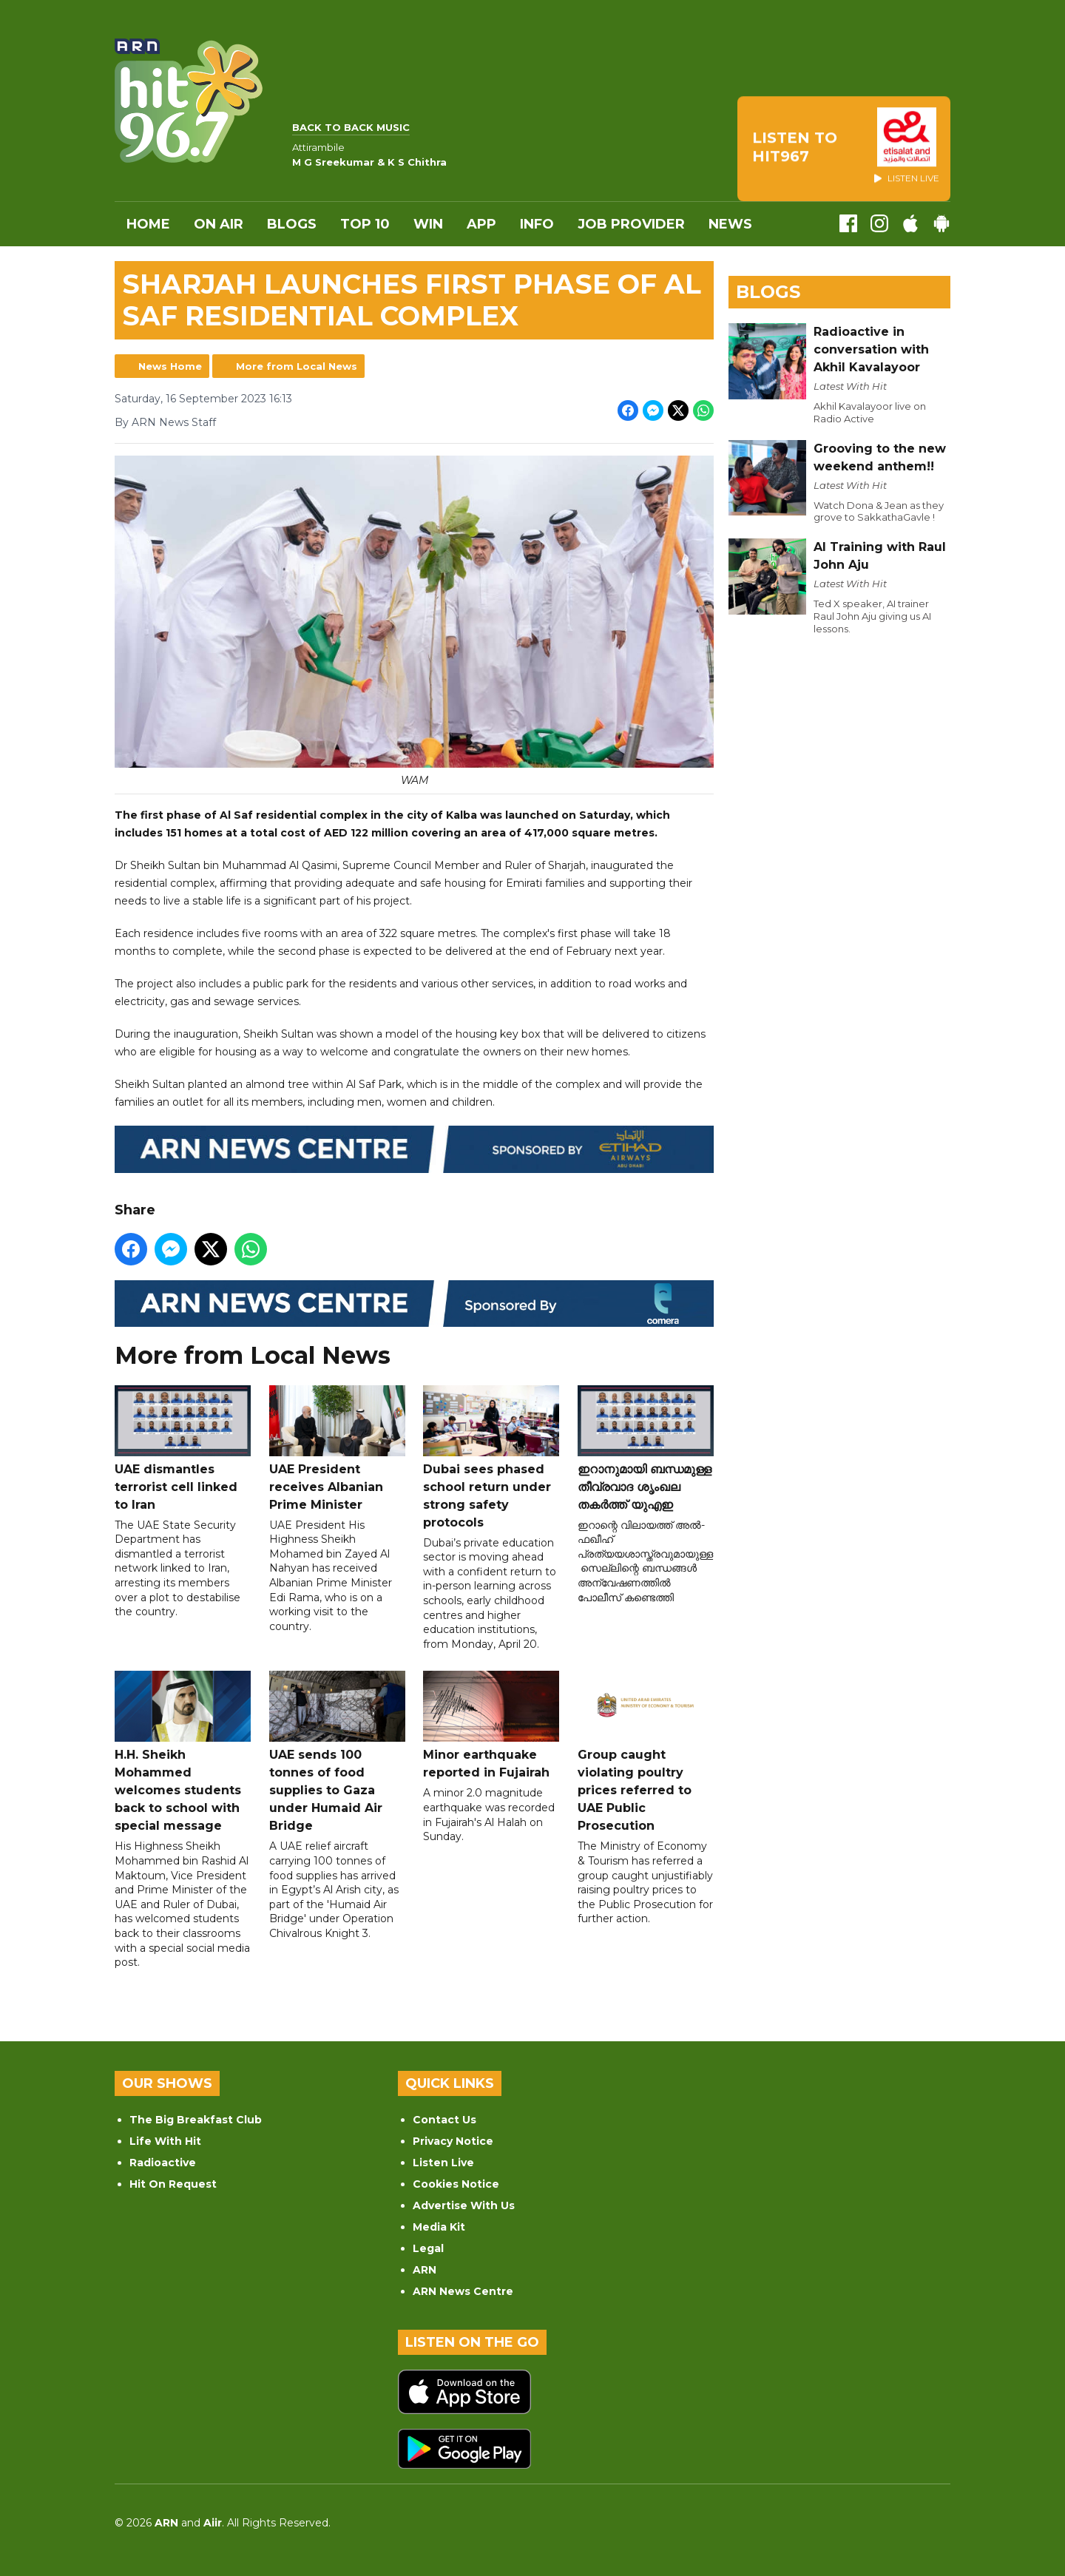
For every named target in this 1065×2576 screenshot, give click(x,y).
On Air (218, 224)
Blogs (292, 224)
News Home (170, 366)
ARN (424, 2269)
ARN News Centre (463, 2291)
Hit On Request (173, 2184)
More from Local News (296, 366)
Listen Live (443, 2162)
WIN (428, 224)
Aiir (212, 2522)
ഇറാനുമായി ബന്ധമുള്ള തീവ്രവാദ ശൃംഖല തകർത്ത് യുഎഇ (646, 1448)
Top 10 (365, 224)
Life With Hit (165, 2141)
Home (148, 224)
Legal (428, 2248)
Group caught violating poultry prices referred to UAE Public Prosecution (646, 1752)
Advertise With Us (464, 2205)
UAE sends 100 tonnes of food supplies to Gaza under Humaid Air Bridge (337, 1752)
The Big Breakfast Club (195, 2119)
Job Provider (631, 224)
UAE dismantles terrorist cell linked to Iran (183, 1448)
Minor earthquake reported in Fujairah (491, 1725)
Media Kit (439, 2227)
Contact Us (444, 2119)
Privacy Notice (453, 2141)
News (730, 224)
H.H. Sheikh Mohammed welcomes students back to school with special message (183, 1752)
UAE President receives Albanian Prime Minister (337, 1448)
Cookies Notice (456, 2184)
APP (481, 224)
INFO (537, 224)
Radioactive (162, 2162)
